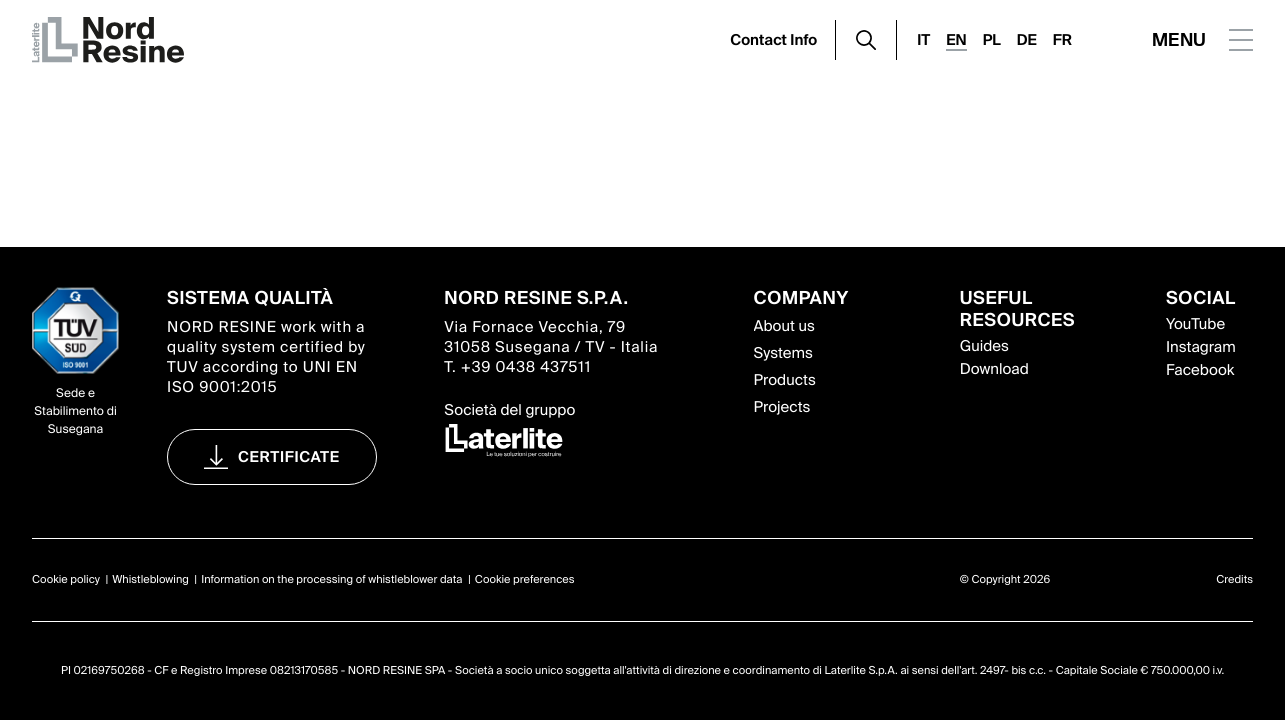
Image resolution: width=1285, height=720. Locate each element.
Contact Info (773, 40)
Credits (1234, 580)
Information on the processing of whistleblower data (331, 580)
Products (785, 380)
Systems (783, 353)
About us (784, 326)
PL (992, 40)
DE (1027, 40)
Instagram (1201, 347)
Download (994, 369)
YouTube (1195, 324)
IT (923, 40)
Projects (782, 407)
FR (1062, 40)
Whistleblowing (150, 580)
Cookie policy (66, 580)
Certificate (289, 457)
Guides (984, 346)
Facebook (1200, 370)
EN (956, 40)
